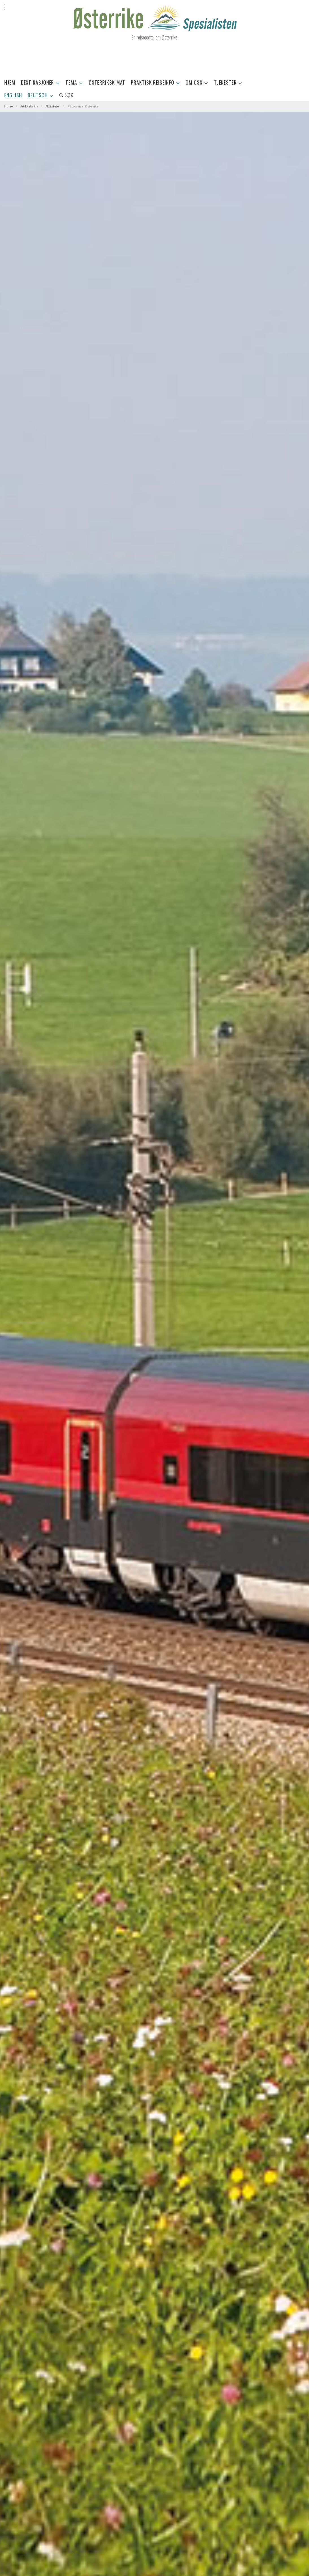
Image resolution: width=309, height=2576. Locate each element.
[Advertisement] (154, 59)
